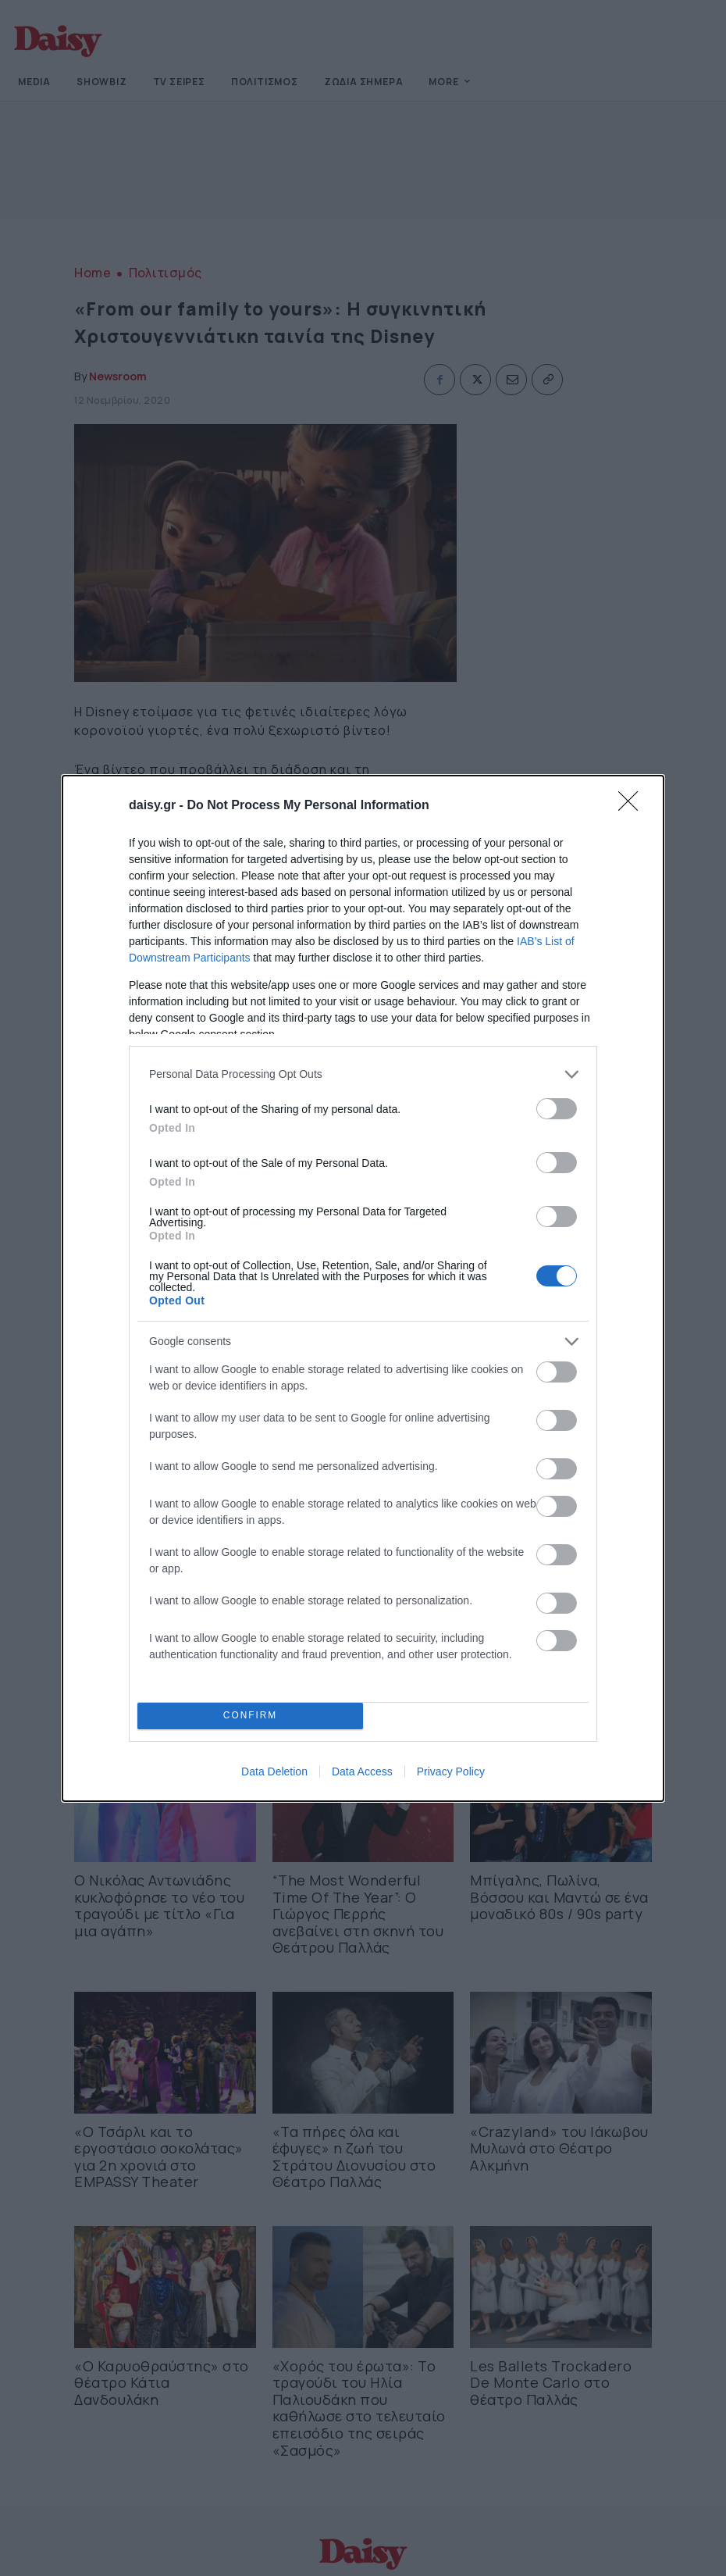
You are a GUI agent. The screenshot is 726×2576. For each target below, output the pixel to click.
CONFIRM (250, 1715)
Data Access (362, 1771)
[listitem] (363, 1074)
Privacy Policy (451, 1771)
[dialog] (363, 1288)
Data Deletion (274, 1771)
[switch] (556, 1108)
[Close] (633, 806)
